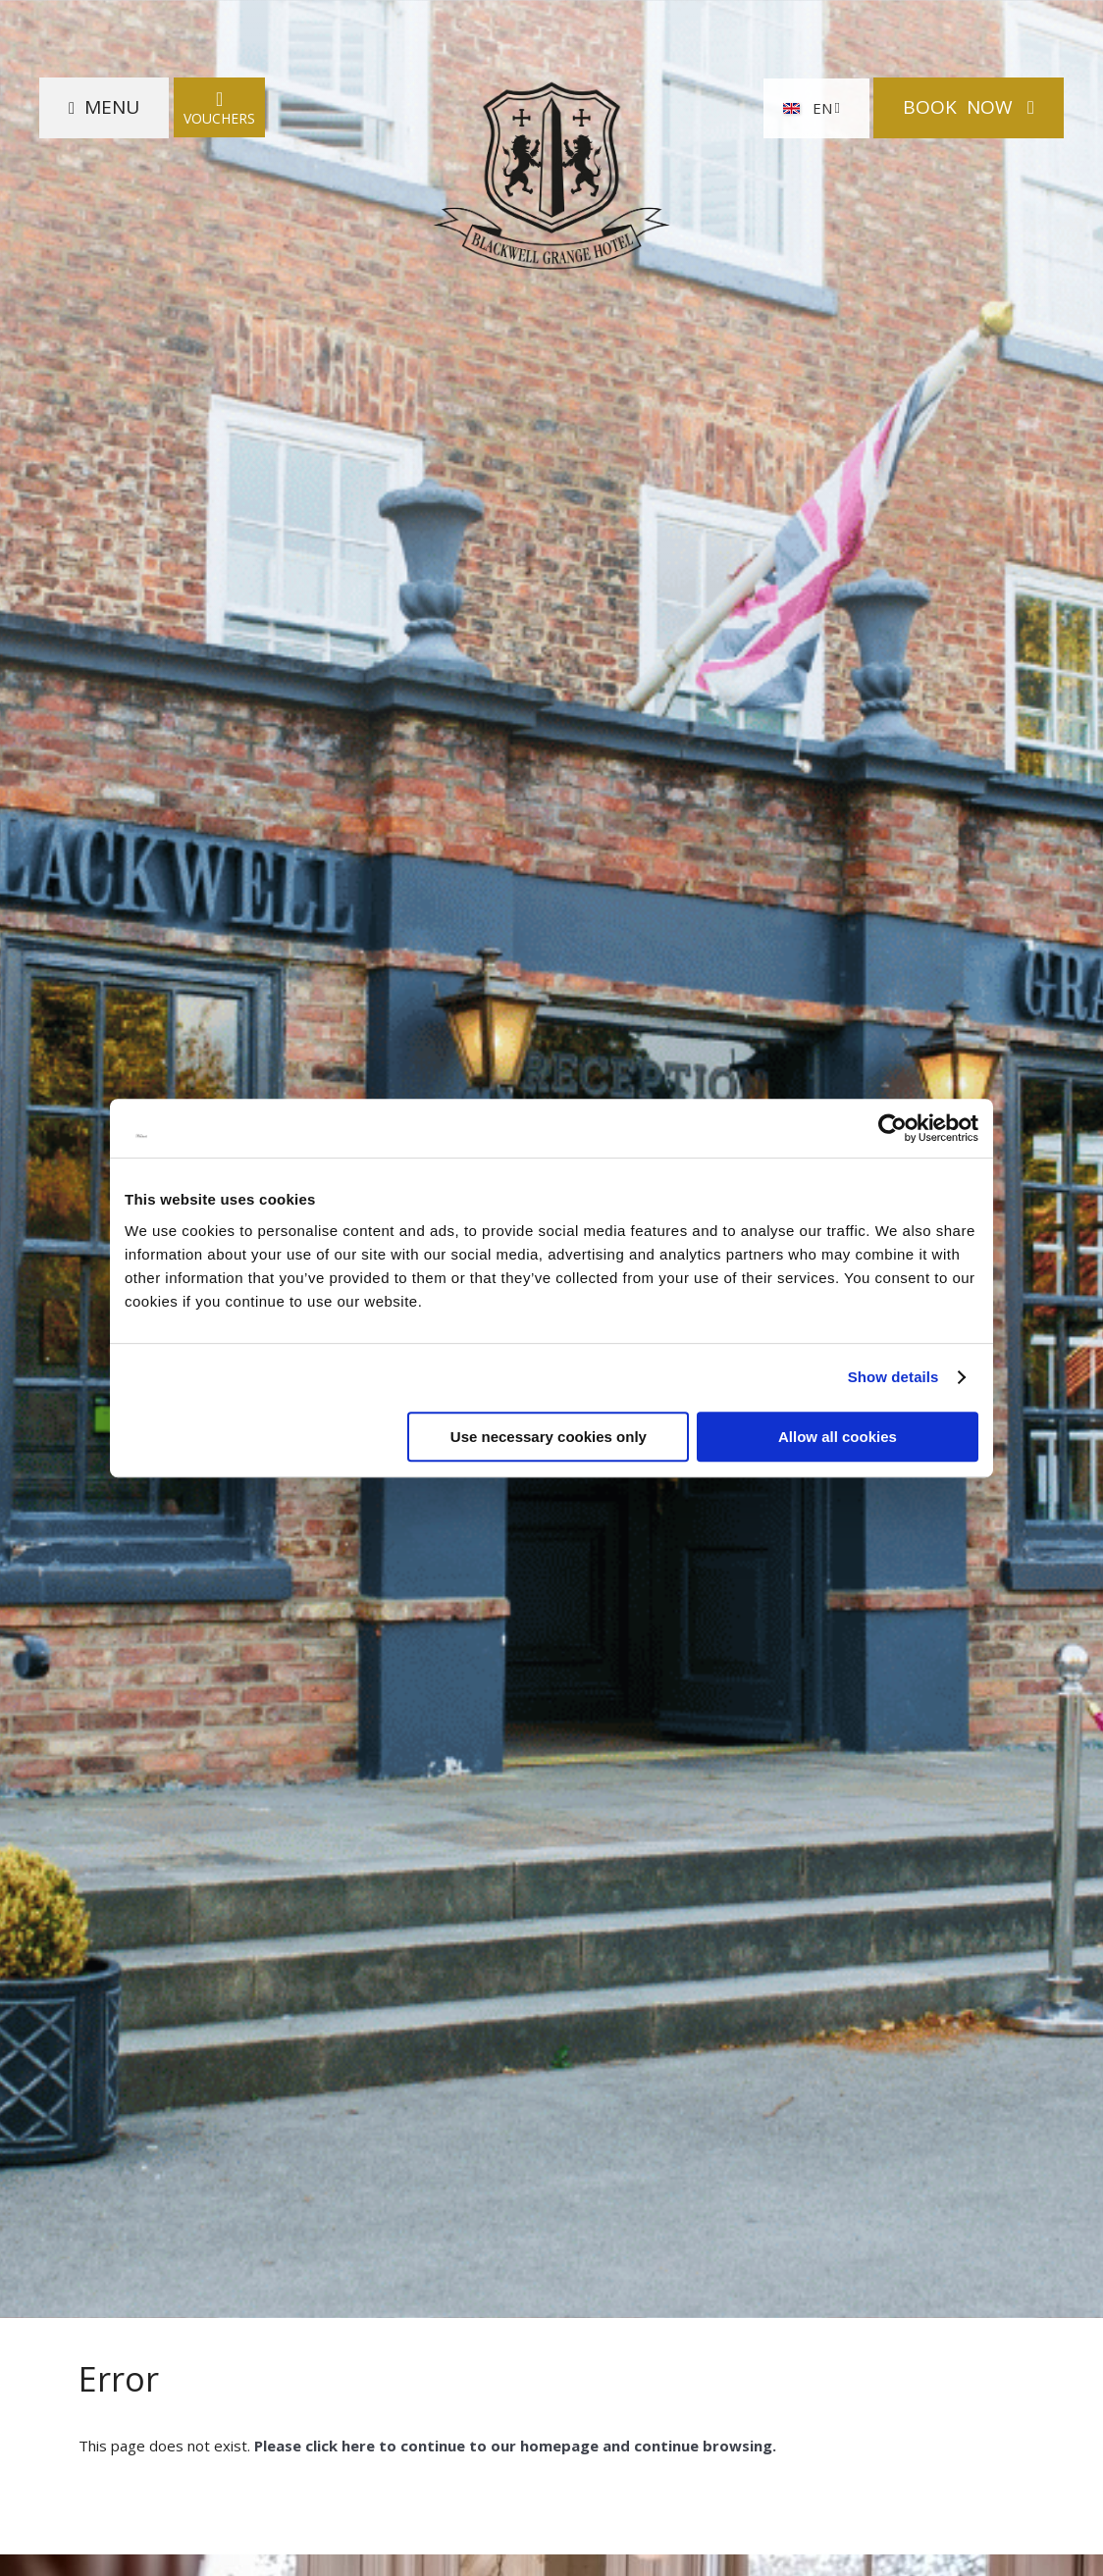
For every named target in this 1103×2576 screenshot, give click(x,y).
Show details (893, 1376)
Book (960, 107)
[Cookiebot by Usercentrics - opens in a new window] (892, 1128)
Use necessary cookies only (548, 1436)
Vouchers (219, 107)
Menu (111, 107)
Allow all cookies (837, 1436)
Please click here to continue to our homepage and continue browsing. (513, 2445)
